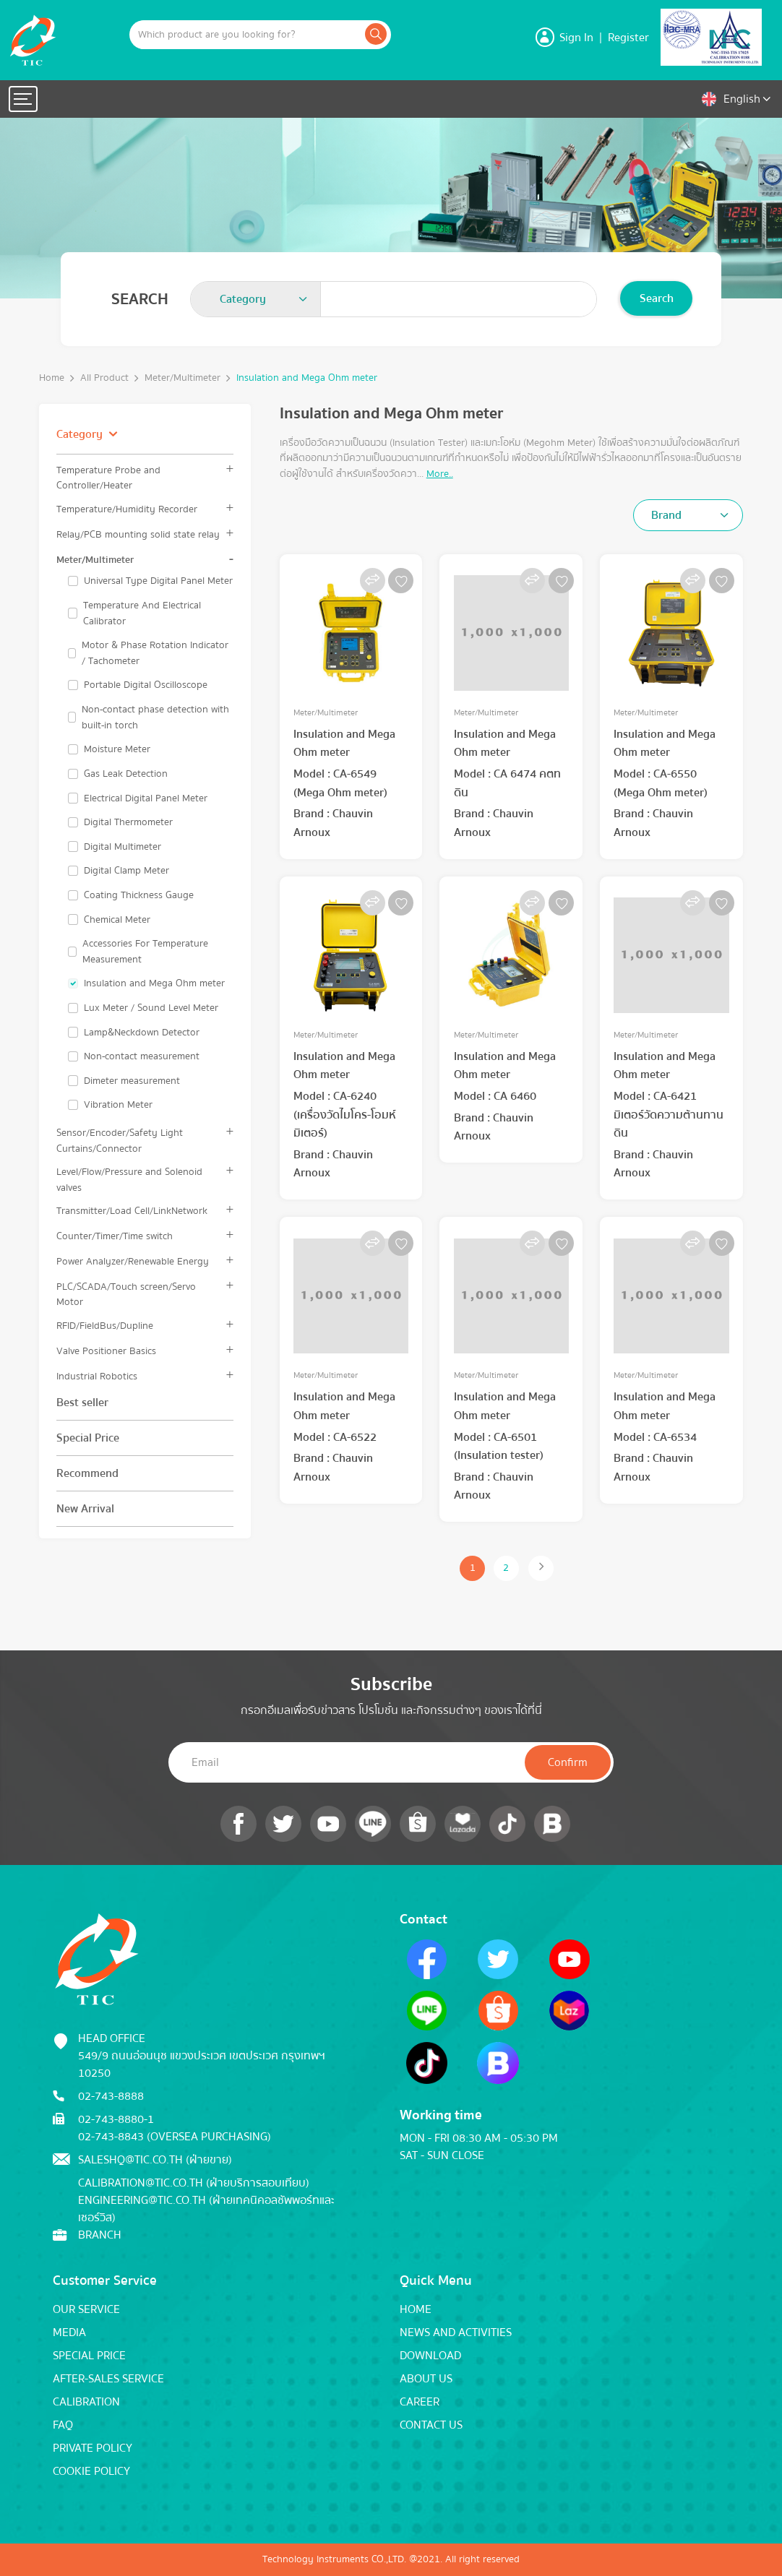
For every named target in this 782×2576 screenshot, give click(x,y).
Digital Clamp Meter (126, 871)
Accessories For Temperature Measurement (145, 951)
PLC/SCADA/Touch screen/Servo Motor (126, 1294)
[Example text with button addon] (245, 34)
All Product (104, 378)
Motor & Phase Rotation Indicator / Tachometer (155, 652)
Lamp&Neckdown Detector (141, 1033)
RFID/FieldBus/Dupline (104, 1325)
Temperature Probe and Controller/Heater (108, 478)
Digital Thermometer (128, 822)
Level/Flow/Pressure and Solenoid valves (129, 1179)
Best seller (82, 1402)
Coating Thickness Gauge (139, 895)
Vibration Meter (118, 1105)
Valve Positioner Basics (106, 1351)
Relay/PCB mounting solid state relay (138, 534)
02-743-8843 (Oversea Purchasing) (174, 2136)
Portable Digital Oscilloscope (145, 685)
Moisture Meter (117, 749)
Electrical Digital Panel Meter (145, 798)
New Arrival (85, 1508)
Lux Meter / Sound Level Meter (151, 1008)
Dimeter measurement (132, 1081)
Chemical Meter (117, 920)
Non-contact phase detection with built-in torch (155, 717)
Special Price (87, 1438)
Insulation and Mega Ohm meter (306, 378)
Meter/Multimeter (182, 378)
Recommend (87, 1473)
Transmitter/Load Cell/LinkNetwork (131, 1210)
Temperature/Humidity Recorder (126, 509)
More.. (439, 473)
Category (79, 434)
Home (51, 378)
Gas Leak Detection (126, 774)
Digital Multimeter (122, 847)
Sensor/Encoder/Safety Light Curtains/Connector (119, 1140)
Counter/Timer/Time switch (114, 1236)
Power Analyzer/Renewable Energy (132, 1261)
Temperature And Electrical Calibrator (142, 613)
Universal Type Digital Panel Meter (158, 581)
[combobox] (256, 299)
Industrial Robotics (96, 1376)
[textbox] (247, 299)
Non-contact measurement (141, 1056)
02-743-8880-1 (116, 2119)
